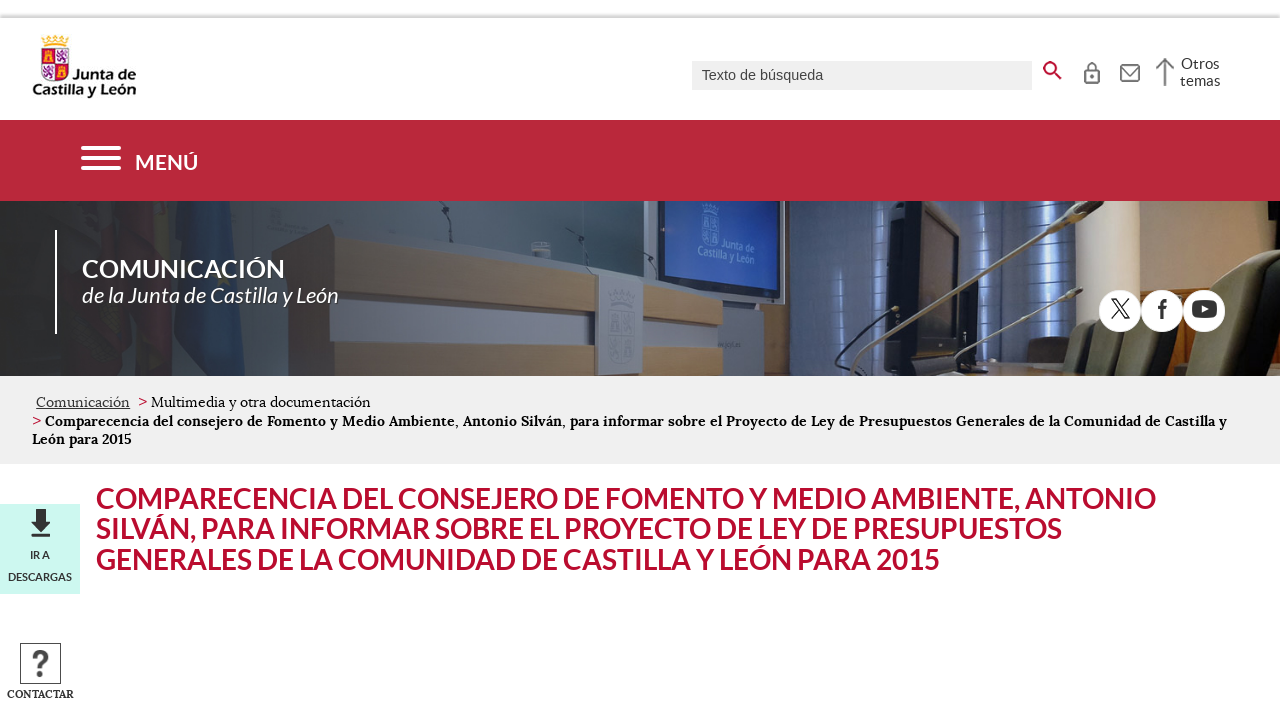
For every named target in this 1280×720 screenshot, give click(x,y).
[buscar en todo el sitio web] (1052, 67)
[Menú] (139, 160)
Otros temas (1200, 72)
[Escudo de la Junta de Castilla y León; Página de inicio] (84, 94)
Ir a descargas (40, 566)
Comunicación (83, 402)
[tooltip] (1091, 70)
